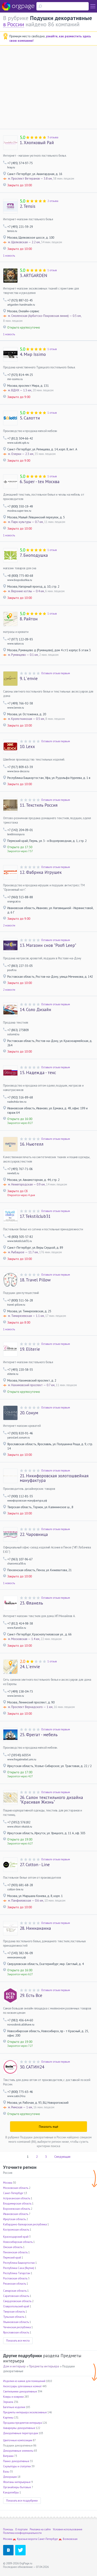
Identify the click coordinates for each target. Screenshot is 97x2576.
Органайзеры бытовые (17, 2487)
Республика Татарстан (16, 2273)
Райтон (29, 619)
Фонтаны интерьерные (17, 2482)
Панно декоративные (16, 2461)
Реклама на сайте (40, 2529)
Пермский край (12, 2257)
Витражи (8, 2456)
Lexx (27, 746)
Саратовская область (16, 2296)
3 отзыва (52, 137)
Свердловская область (17, 2301)
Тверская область (14, 2311)
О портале (21, 2529)
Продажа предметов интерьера (22, 2423)
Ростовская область (15, 2278)
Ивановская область (15, 2214)
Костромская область (16, 2229)
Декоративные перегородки (20, 2433)
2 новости (9, 925)
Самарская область (15, 2291)
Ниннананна (35, 1928)
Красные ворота (27, 2539)
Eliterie (30, 1349)
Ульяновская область (16, 2322)
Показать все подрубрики (22, 2500)
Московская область (15, 2188)
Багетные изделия (14, 2407)
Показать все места (18, 2340)
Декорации (10, 2477)
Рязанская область (14, 2283)
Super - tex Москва (40, 481)
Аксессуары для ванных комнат (22, 2386)
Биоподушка (34, 555)
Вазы (6, 2471)
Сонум (29, 1413)
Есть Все (31, 1995)
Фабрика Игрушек (41, 872)
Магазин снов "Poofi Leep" (48, 945)
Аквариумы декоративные (19, 2428)
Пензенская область (15, 2252)
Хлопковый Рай (37, 142)
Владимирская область (17, 2203)
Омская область (12, 2247)
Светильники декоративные (20, 2391)
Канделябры (11, 2492)
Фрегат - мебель (38, 1734)
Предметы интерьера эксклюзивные (25, 2412)
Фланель (31, 1603)
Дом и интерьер (14, 2366)
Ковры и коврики (13, 2396)
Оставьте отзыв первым (55, 673)
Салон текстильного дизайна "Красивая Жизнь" (51, 1799)
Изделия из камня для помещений (24, 2381)
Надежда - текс (38, 1072)
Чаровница (34, 1534)
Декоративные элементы (18, 2451)
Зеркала (8, 2402)
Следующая (62, 2157)
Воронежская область (16, 2209)
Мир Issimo (33, 354)
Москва (7, 2182)
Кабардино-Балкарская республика (25, 2224)
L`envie (29, 678)
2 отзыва (52, 201)
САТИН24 (32, 2067)
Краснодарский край (16, 2236)
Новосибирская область (18, 2242)
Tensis (27, 206)
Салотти (30, 418)
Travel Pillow (35, 1280)
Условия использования (67, 2529)
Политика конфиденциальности (22, 2533)
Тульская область (13, 2317)
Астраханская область (16, 2198)
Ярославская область (16, 2332)
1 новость (9, 255)
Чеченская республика (17, 2327)
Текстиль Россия (38, 805)
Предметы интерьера (44, 2366)
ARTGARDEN (33, 275)
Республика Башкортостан (19, 2263)
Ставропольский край (16, 2306)
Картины (8, 2417)
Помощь (8, 2529)
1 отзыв (52, 270)
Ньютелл (32, 1144)
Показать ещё (48, 2127)
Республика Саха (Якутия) (18, 2268)
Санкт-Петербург (13, 2193)
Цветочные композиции (17, 2440)
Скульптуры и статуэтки (17, 2466)
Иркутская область (14, 2219)
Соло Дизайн (35, 1009)
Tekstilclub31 (35, 1216)
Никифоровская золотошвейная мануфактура (54, 1478)
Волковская (70, 2539)
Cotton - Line (35, 1864)
